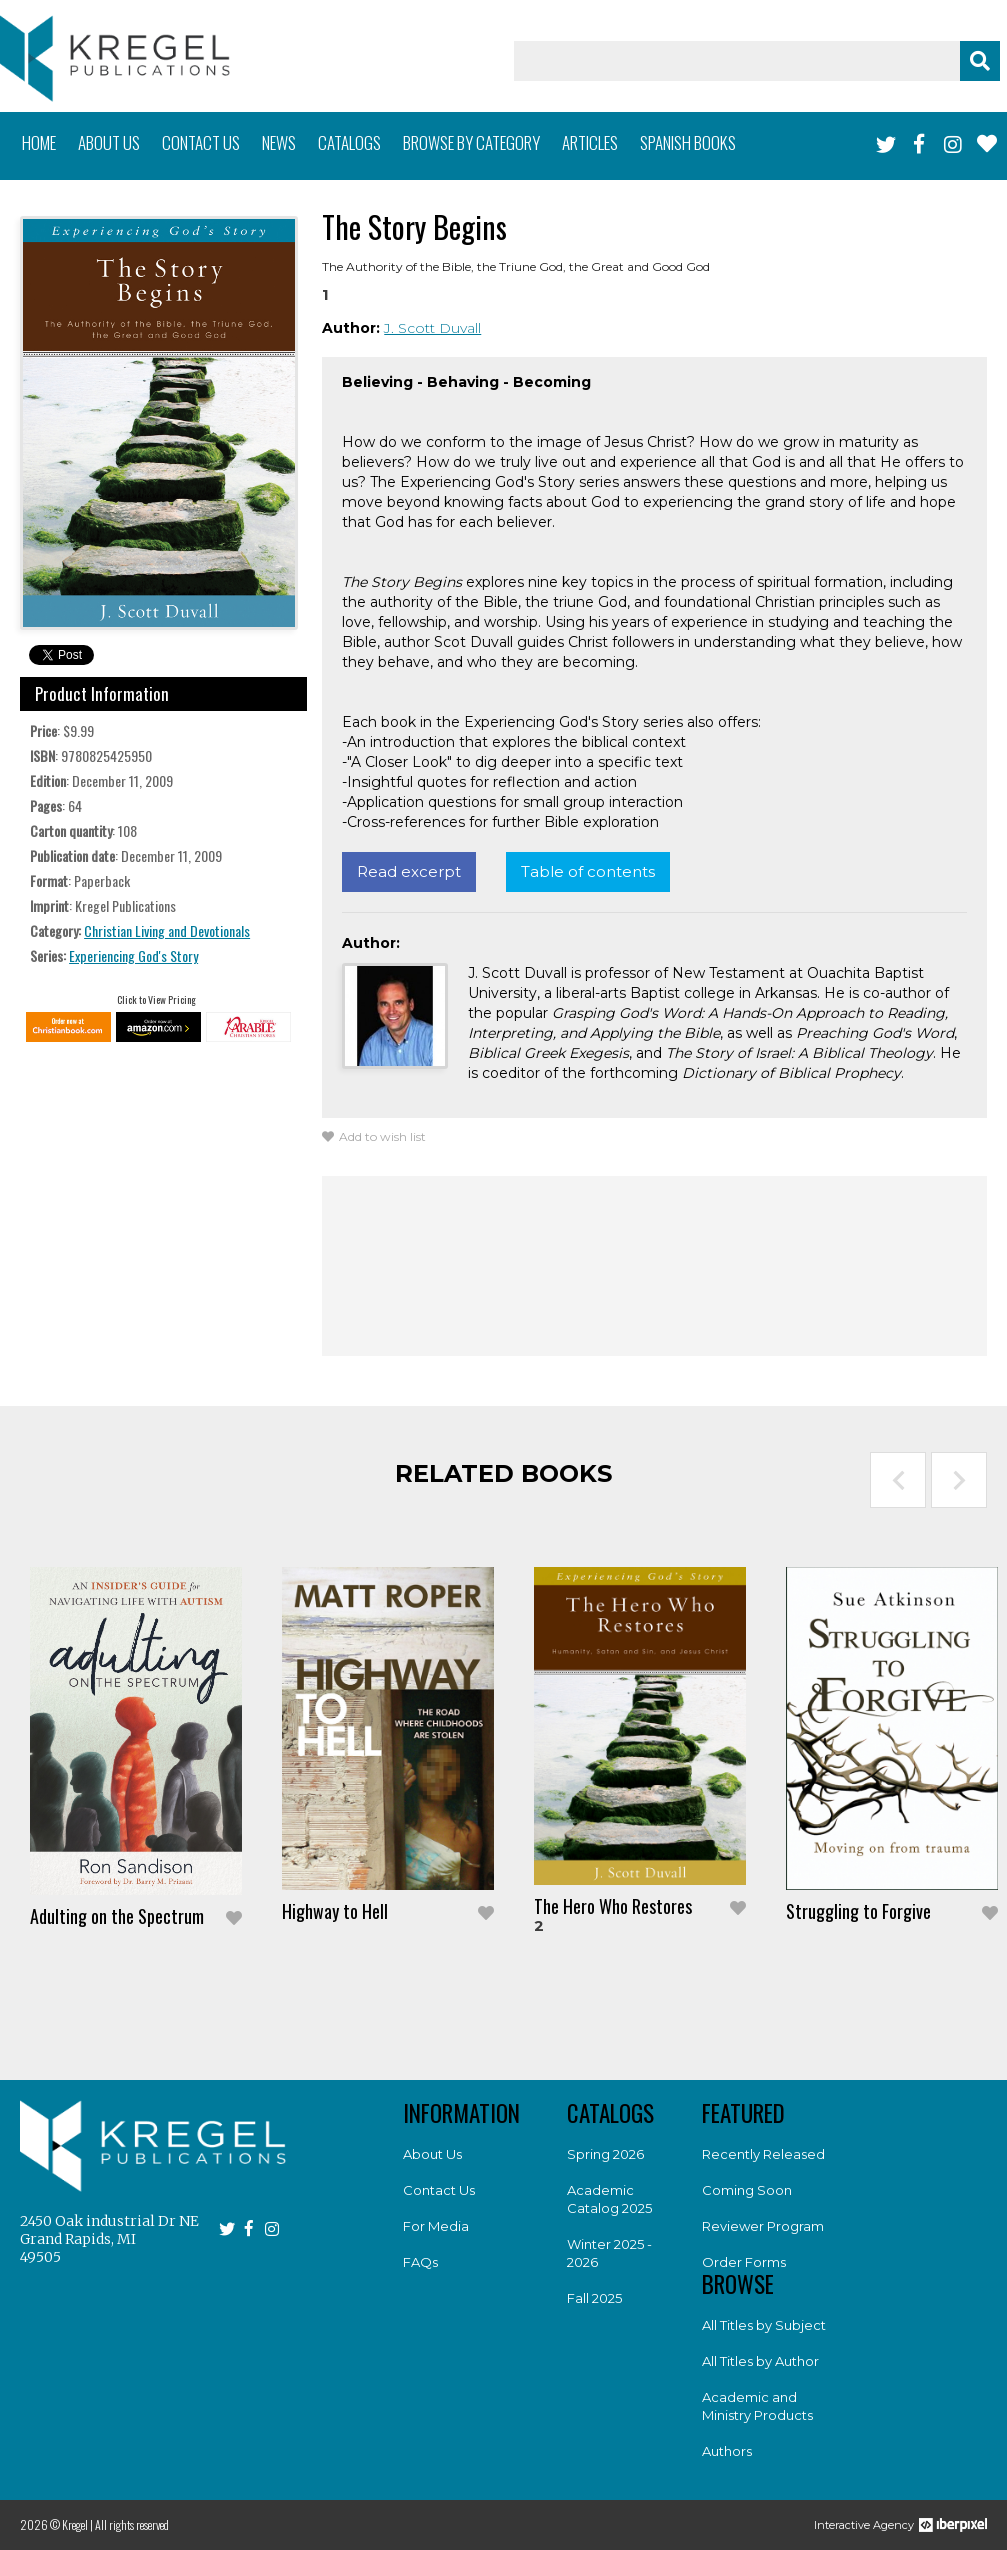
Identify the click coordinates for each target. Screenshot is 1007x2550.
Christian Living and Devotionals (167, 930)
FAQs (420, 2262)
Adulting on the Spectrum (117, 1916)
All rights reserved (132, 2524)
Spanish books (688, 142)
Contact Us (439, 2190)
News (279, 142)
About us (109, 142)
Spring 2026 (605, 2154)
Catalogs (349, 142)
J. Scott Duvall (432, 328)
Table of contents (588, 871)
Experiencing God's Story (133, 955)
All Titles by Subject (764, 2325)
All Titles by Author (760, 2361)
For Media (436, 2226)
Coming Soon (747, 2190)
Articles (590, 142)
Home (39, 142)
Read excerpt (409, 871)
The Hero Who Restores (613, 1906)
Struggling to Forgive (858, 1911)
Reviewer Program (763, 2226)
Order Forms (744, 2262)
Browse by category (471, 142)
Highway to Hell (335, 1911)
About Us (432, 2154)
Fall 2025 (594, 2298)
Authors (727, 2451)
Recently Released (763, 2154)
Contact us (201, 142)
